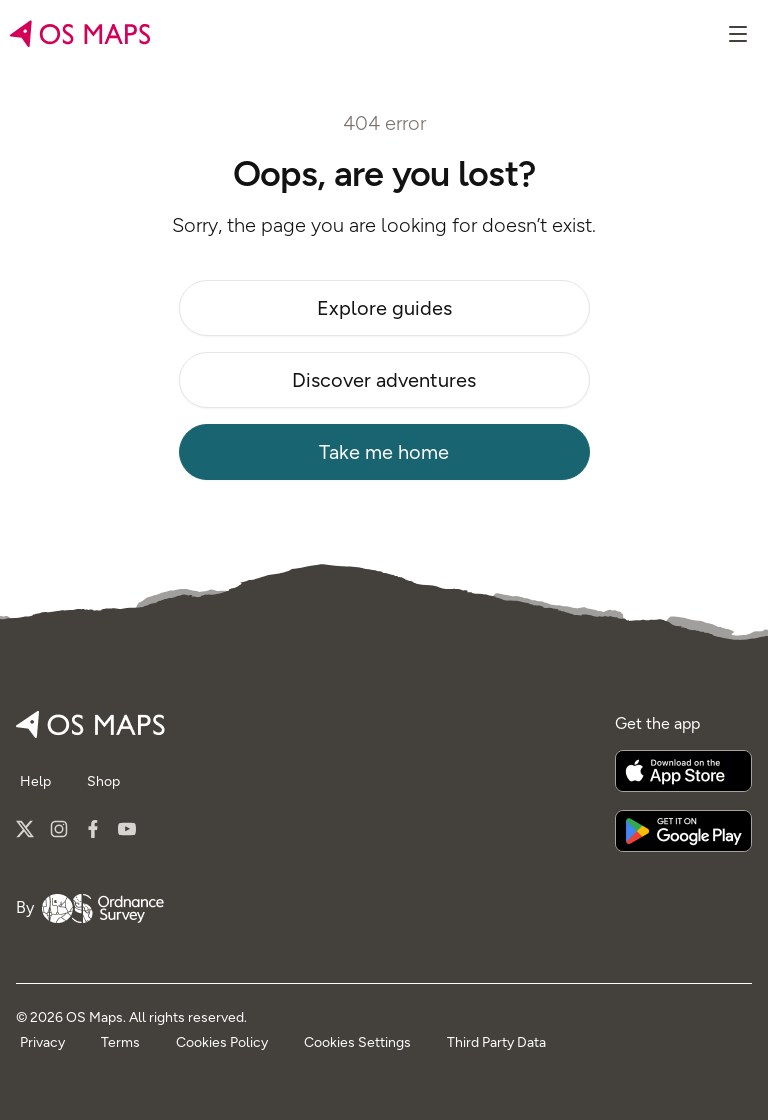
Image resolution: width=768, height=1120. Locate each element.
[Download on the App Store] (683, 771)
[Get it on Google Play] (683, 831)
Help (35, 781)
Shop (103, 781)
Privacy (42, 1042)
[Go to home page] (80, 34)
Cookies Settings (357, 1042)
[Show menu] (738, 34)
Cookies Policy (222, 1042)
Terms (120, 1042)
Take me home (384, 452)
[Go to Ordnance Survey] (103, 908)
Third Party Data (496, 1042)
